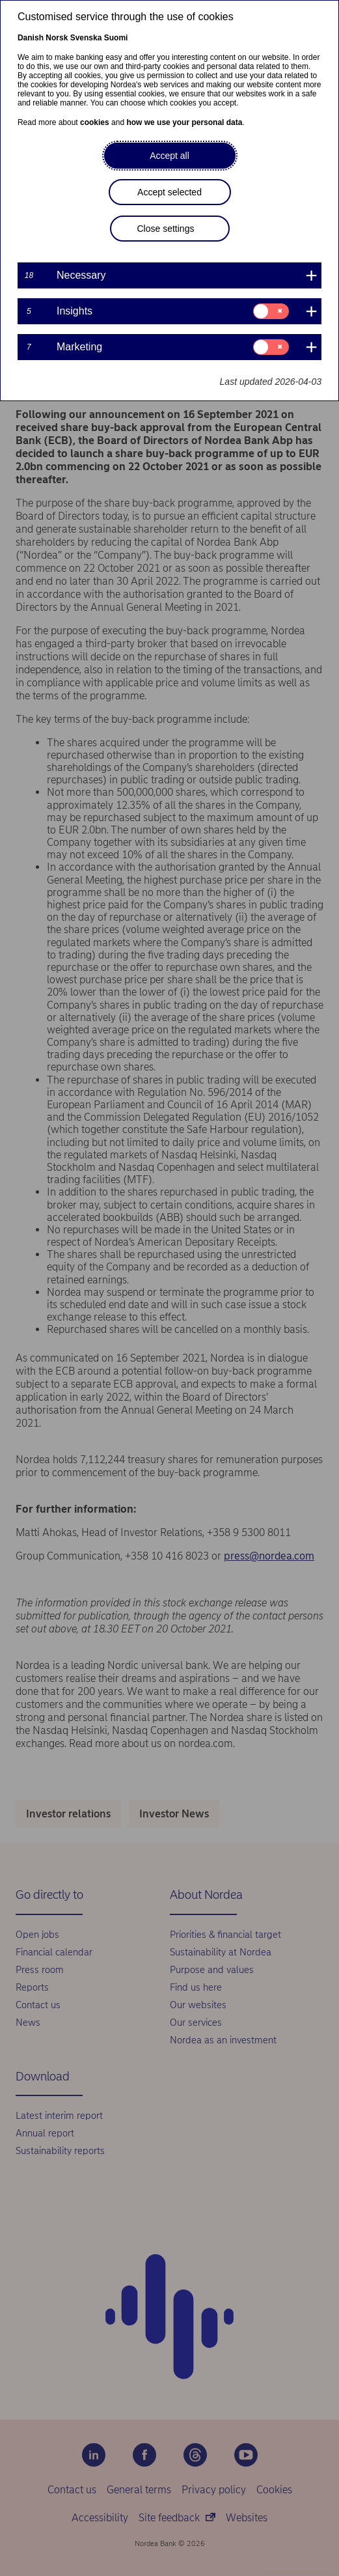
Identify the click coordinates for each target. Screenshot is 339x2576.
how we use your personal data (184, 122)
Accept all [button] (169, 155)
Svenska (86, 37)
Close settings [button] (166, 228)
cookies (94, 122)
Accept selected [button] (169, 192)
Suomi (116, 37)
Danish (31, 37)
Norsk (57, 37)
